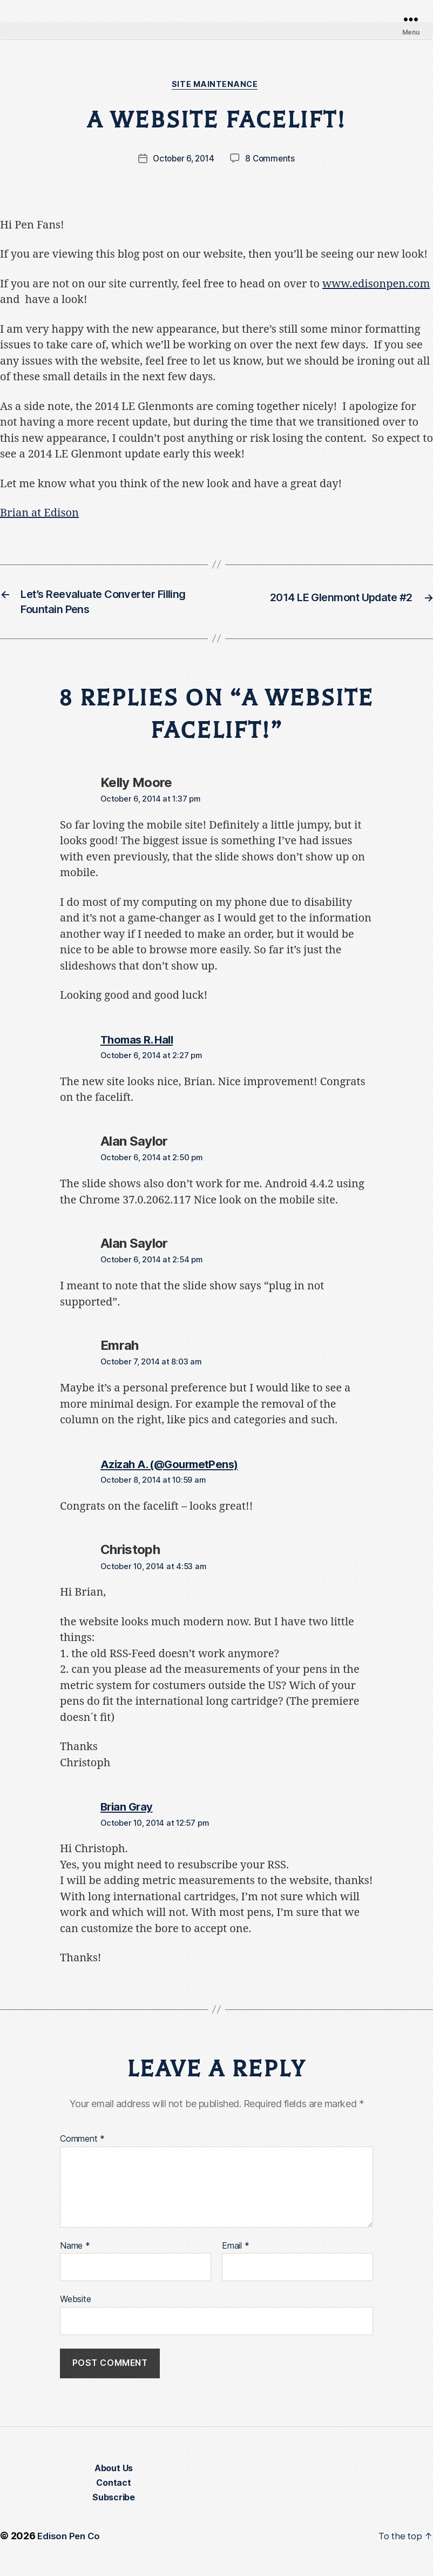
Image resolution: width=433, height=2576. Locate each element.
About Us (113, 2477)
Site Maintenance (216, 86)
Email (235, 2253)
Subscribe (113, 2506)
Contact (113, 2492)
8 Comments (272, 160)
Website (75, 2307)
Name (75, 2253)
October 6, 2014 (182, 160)
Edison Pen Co (70, 2545)
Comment (82, 2146)
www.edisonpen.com (376, 285)
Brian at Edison (39, 515)
